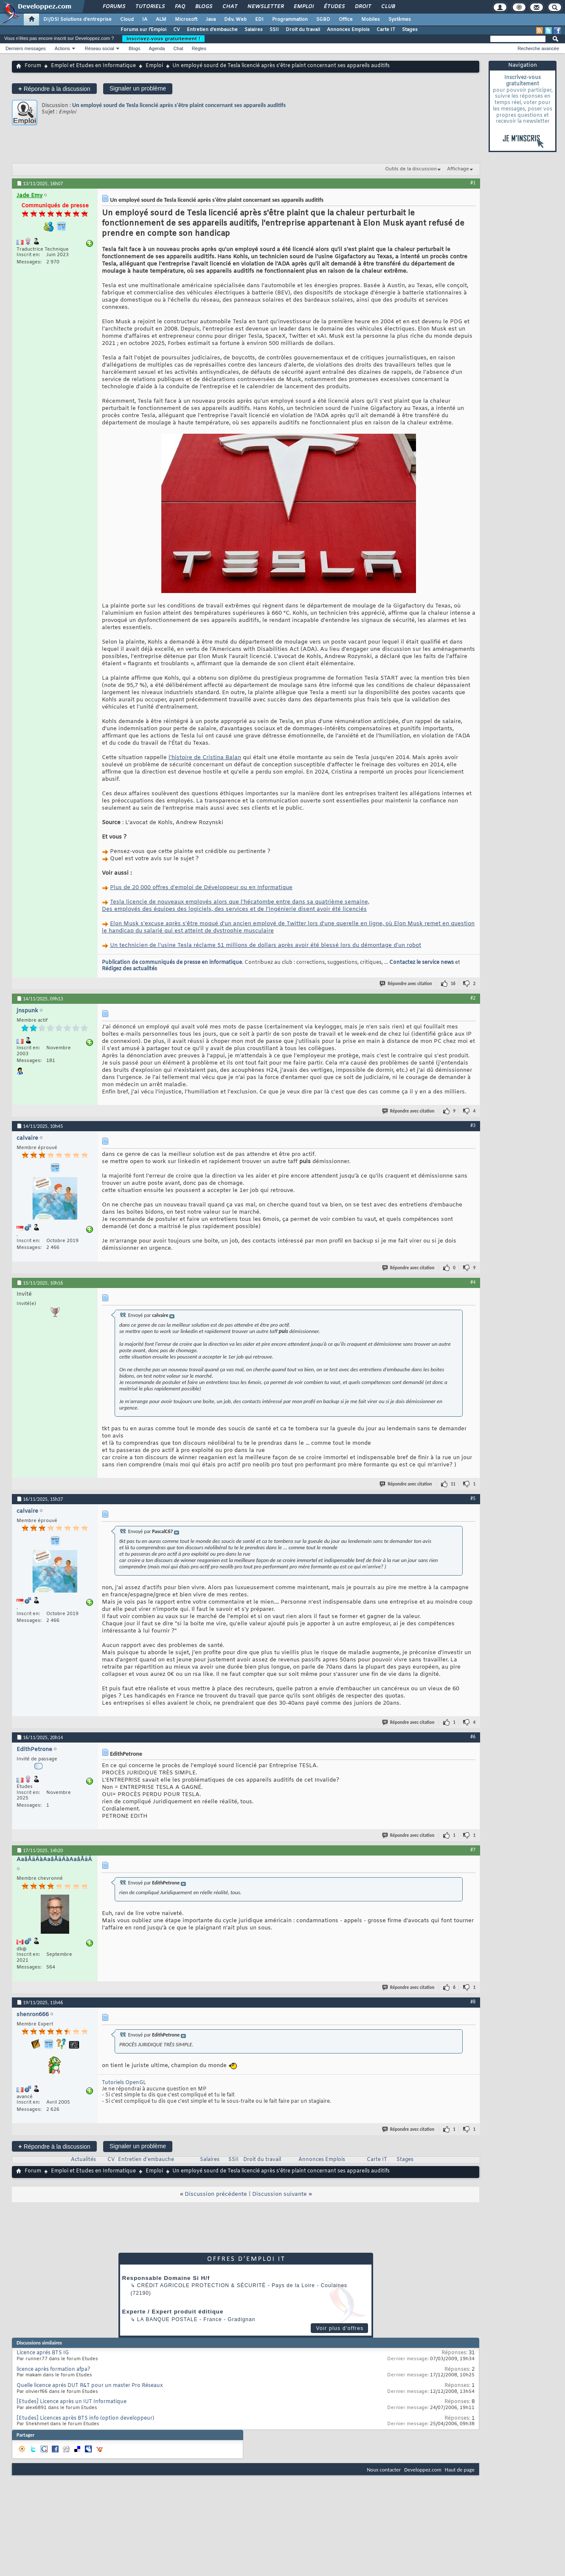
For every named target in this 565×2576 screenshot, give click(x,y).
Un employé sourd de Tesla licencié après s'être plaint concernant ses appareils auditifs (179, 105)
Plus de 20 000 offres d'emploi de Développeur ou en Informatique (201, 887)
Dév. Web (235, 20)
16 (453, 983)
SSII (274, 30)
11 (453, 1484)
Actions (62, 48)
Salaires (254, 30)
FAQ (180, 6)
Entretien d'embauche (212, 30)
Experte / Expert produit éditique (173, 2311)
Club (387, 6)
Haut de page (460, 2469)
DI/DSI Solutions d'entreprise (77, 20)
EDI (259, 20)
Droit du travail (303, 30)
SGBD (323, 20)
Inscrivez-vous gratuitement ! (163, 38)
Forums (113, 6)
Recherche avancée (538, 48)
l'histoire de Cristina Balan (205, 757)
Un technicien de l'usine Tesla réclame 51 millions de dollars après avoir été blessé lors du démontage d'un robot (265, 945)
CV (176, 30)
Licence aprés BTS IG (43, 2353)
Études (334, 6)
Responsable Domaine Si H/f (166, 2278)
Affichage (458, 169)
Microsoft (186, 20)
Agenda (157, 48)
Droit (362, 6)
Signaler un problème (138, 88)
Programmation (290, 20)
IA (144, 20)
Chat (229, 6)
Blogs (203, 6)
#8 (472, 2002)
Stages (410, 30)
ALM (161, 20)
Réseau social (99, 48)
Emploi (303, 6)
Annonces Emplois (348, 30)
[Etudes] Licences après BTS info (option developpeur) (85, 2418)
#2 (472, 998)
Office (346, 20)
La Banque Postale (167, 2319)
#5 (472, 1498)
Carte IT (386, 30)
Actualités (83, 2159)
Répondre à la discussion (54, 88)
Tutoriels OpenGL (124, 2082)
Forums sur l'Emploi (143, 30)
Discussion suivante (279, 2194)
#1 (472, 183)
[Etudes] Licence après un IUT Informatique (71, 2401)
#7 (472, 1850)
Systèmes (399, 20)
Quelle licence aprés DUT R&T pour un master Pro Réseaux (90, 2385)
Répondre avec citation (406, 983)
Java (211, 20)
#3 (472, 1125)
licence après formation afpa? (53, 2369)
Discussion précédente (216, 2194)
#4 (472, 1282)
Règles (199, 48)
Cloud (127, 20)
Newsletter (265, 6)
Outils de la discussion (411, 169)
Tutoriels (149, 6)
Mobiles (370, 20)
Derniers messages (26, 48)
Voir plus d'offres (339, 2328)
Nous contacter (384, 2469)
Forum (33, 65)
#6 (472, 1737)
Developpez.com (422, 2469)
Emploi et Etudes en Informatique (93, 65)
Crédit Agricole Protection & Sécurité (201, 2285)
